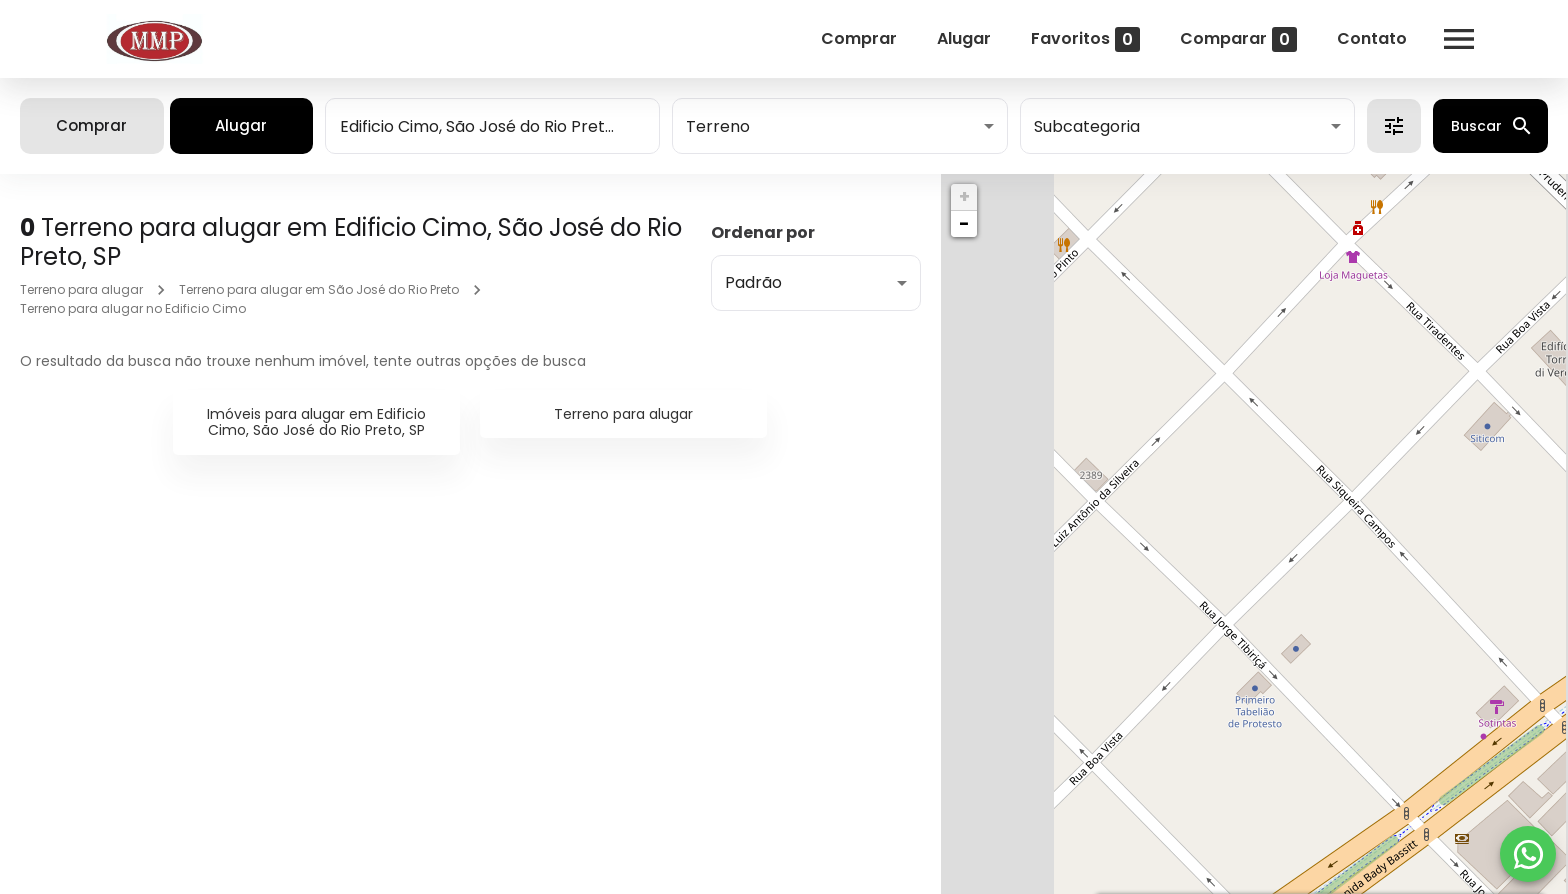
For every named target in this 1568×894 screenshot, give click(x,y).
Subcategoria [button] (1087, 126)
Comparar (1235, 39)
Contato (1369, 38)
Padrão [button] (753, 282)
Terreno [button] (718, 126)
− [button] (964, 223)
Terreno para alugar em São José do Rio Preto (319, 289)
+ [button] (964, 196)
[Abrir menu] (1456, 39)
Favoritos (1082, 39)
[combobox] (492, 126)
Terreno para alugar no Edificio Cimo (133, 308)
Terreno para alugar (81, 289)
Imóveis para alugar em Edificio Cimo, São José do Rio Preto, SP (316, 422)
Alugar (961, 38)
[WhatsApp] (1528, 854)
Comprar (856, 38)
